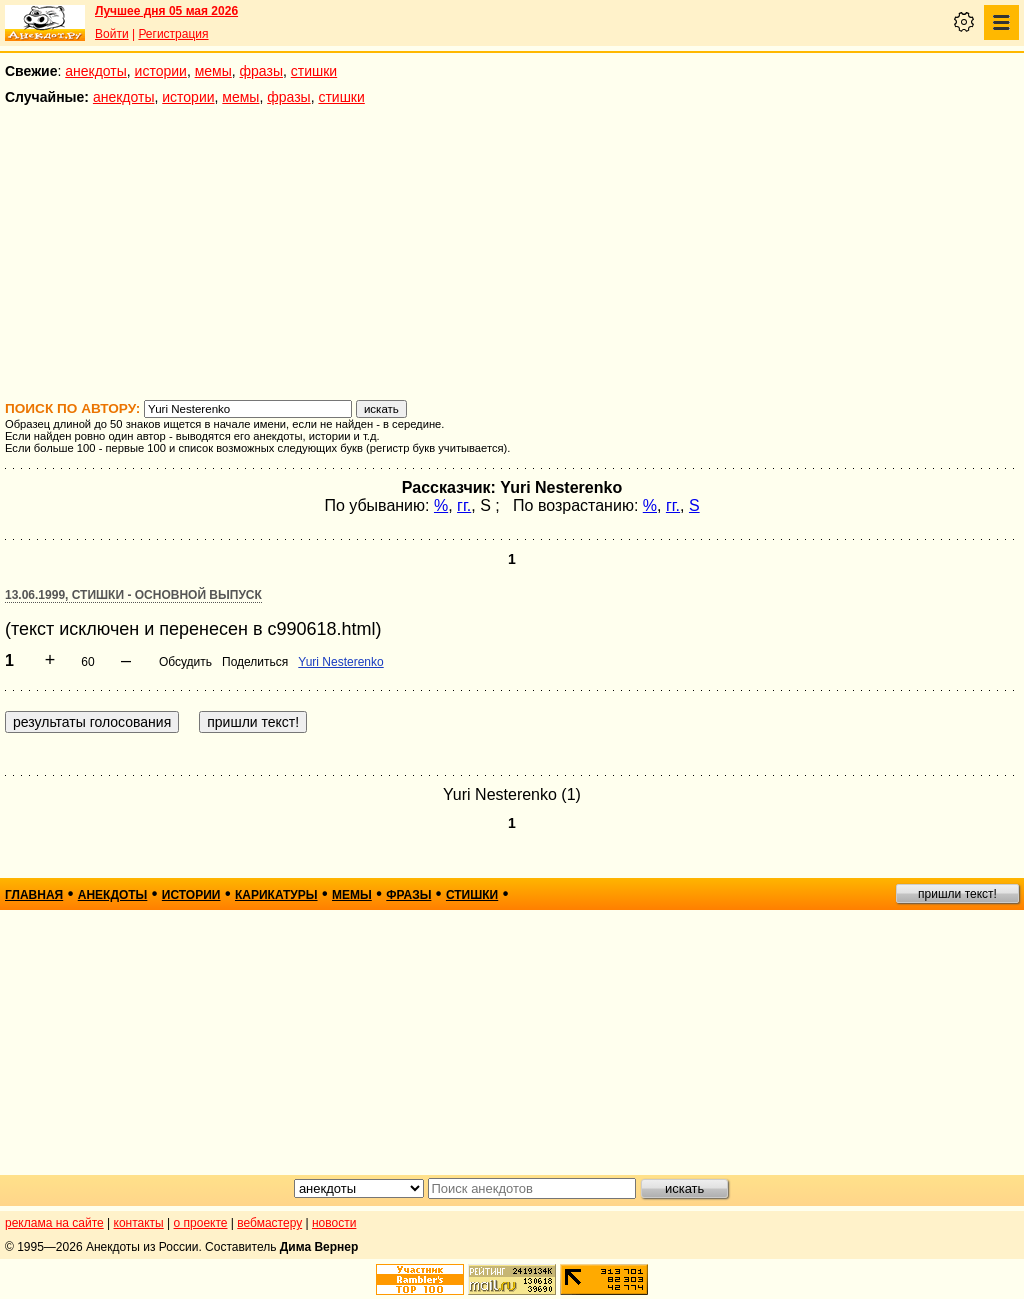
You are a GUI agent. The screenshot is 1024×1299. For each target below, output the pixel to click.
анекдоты (96, 71)
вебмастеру (269, 1223)
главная (34, 895)
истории (161, 71)
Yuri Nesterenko (340, 662)
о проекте (201, 1223)
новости (334, 1223)
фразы (261, 71)
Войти (112, 34)
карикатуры (276, 895)
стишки (314, 71)
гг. (464, 505)
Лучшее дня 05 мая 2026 (166, 11)
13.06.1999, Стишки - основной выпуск (133, 595)
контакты (139, 1223)
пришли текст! (957, 894)
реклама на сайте (54, 1223)
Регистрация (173, 34)
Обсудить (185, 662)
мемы (213, 71)
